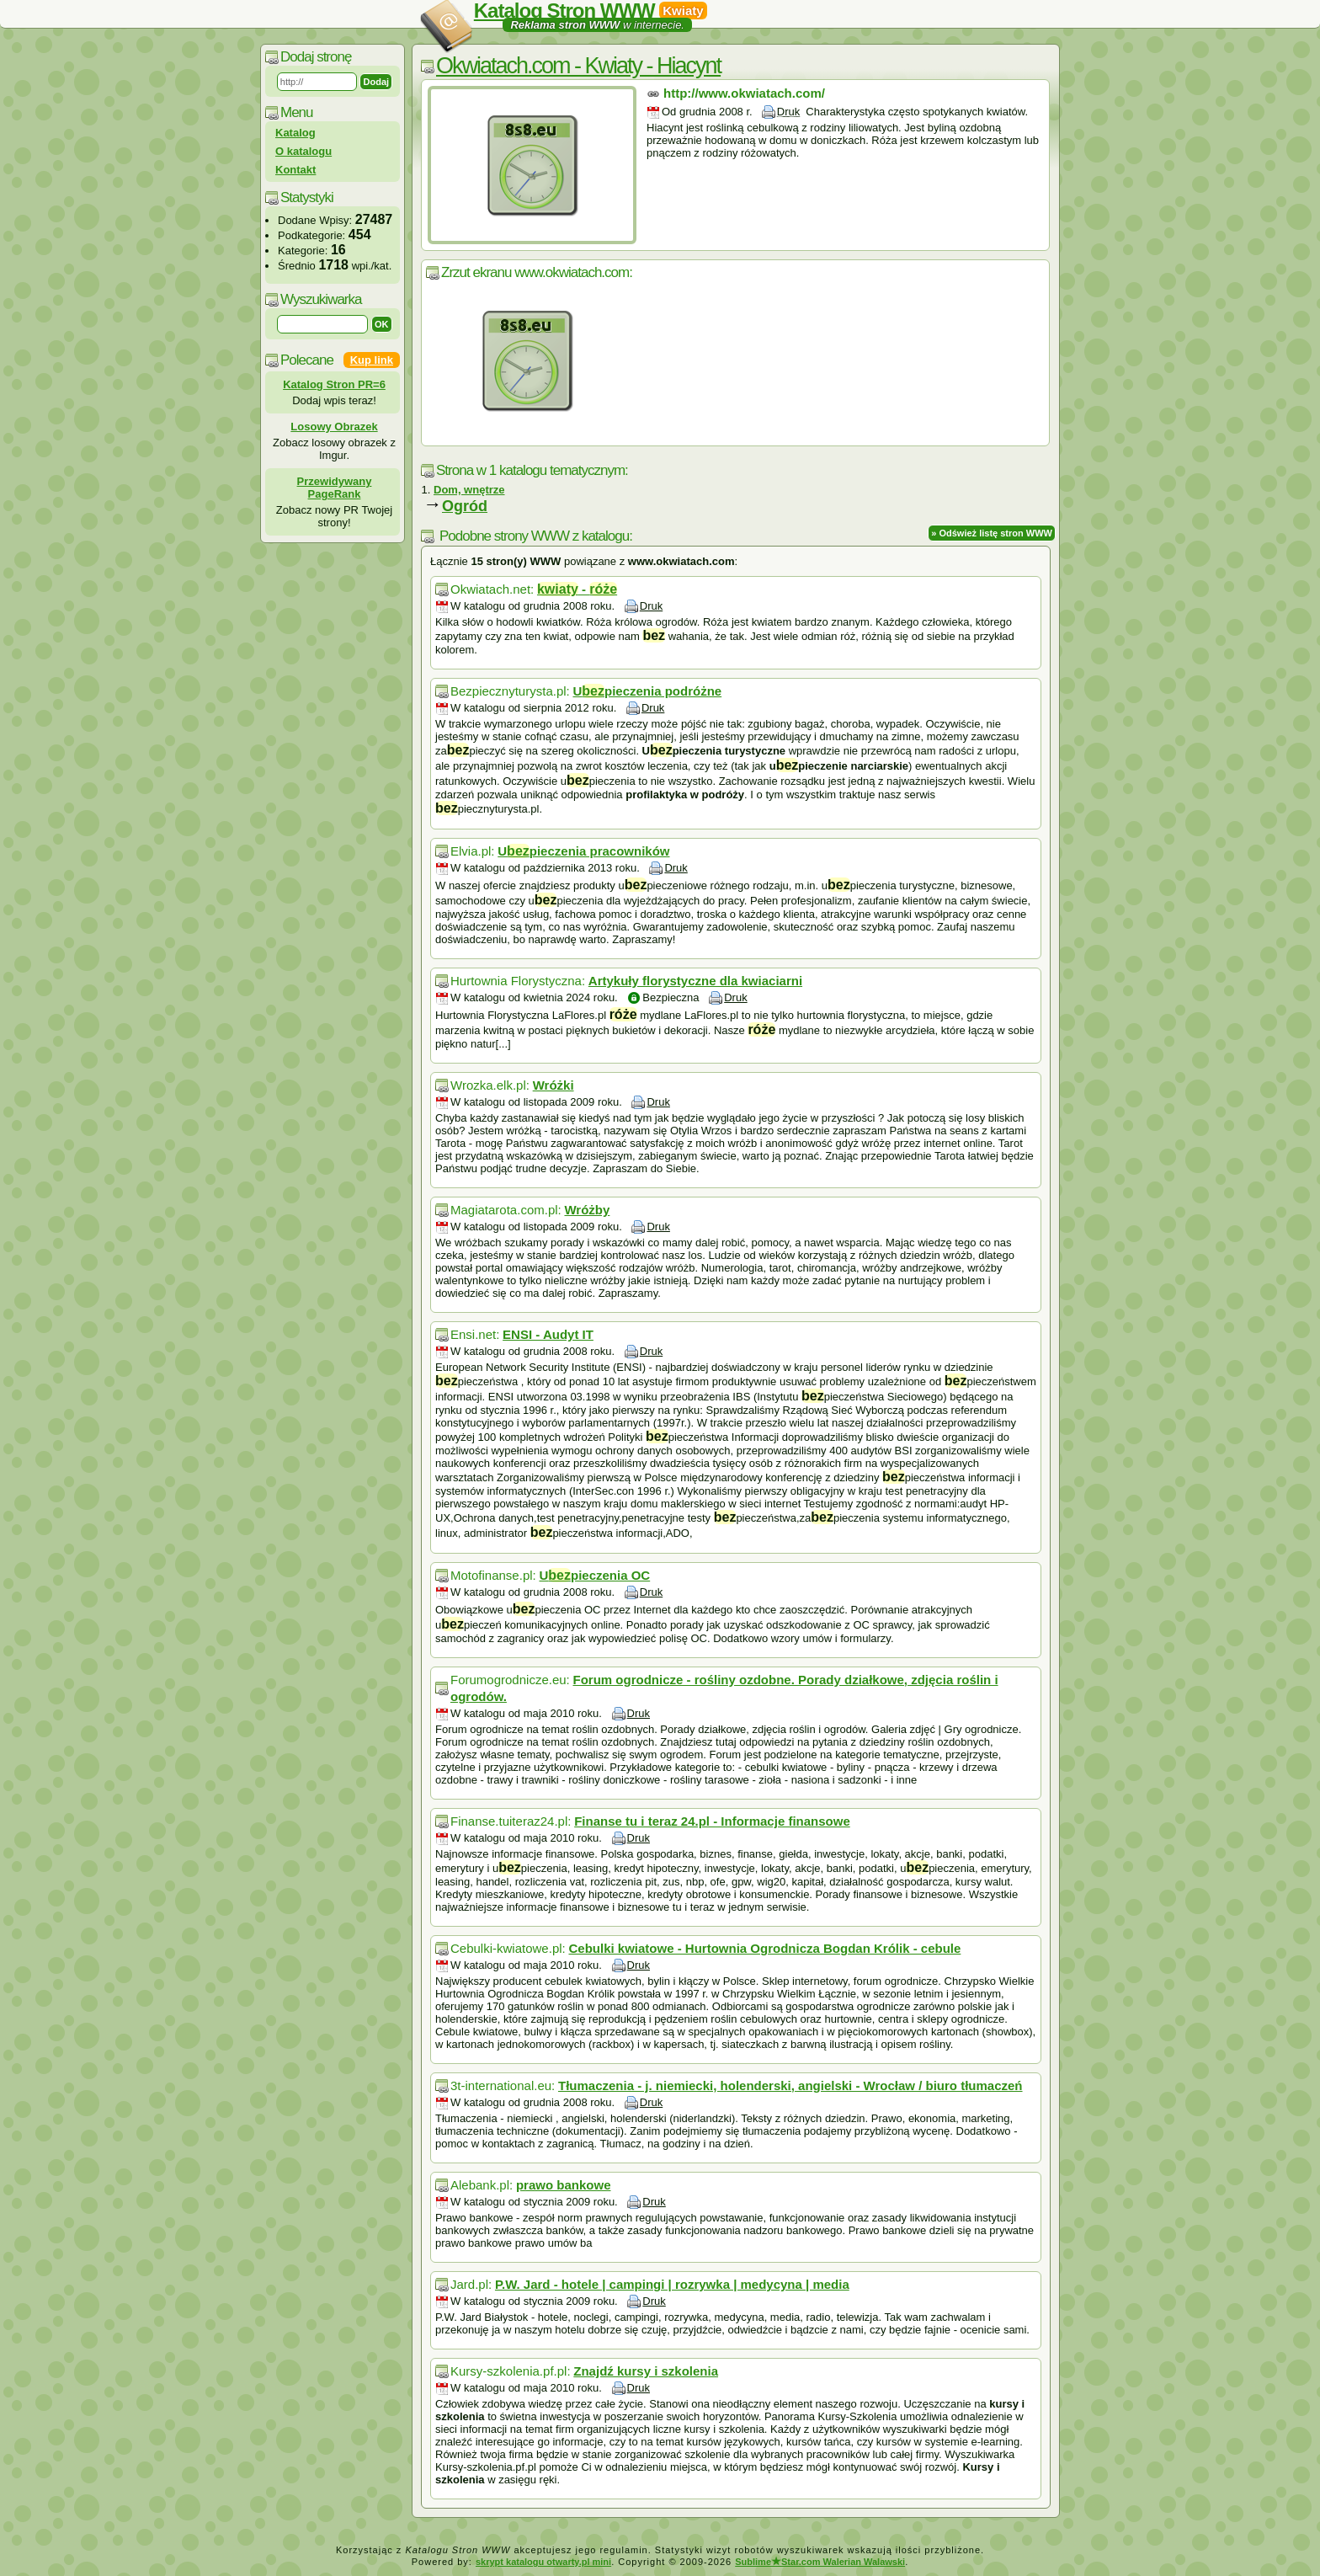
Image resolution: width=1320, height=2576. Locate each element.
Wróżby (586, 1210)
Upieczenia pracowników (583, 851)
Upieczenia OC (594, 1575)
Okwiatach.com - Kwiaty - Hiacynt (578, 65)
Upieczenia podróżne (646, 691)
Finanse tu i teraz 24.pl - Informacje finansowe (712, 1821)
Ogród (464, 506)
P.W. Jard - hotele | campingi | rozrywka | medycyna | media (672, 2284)
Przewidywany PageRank (334, 487)
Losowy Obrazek (333, 426)
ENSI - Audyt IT (548, 1334)
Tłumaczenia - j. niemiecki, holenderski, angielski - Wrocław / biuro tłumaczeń (790, 2085)
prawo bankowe (563, 2185)
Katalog (295, 132)
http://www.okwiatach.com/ (744, 93)
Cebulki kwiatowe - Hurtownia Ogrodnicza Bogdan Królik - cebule (764, 1948)
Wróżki (553, 1085)
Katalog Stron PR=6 (334, 384)
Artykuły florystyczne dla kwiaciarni (695, 980)
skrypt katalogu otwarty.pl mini (543, 2562)
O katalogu (303, 151)
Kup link (371, 360)
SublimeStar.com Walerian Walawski (820, 2562)
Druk (788, 111)
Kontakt (295, 169)
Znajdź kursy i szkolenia (645, 2371)
